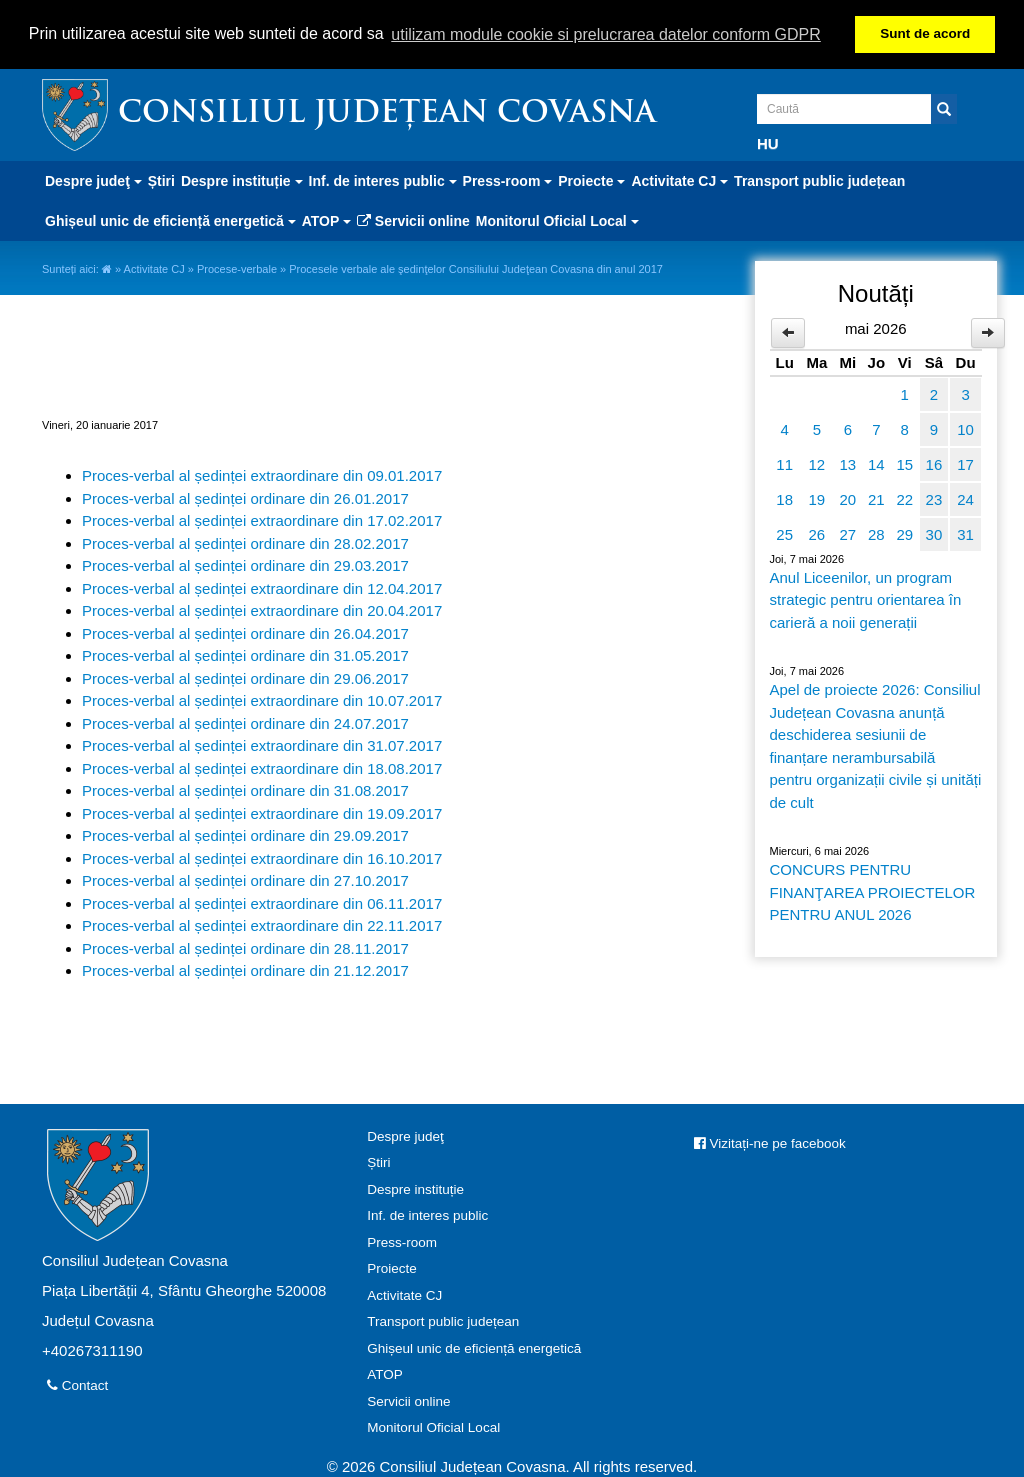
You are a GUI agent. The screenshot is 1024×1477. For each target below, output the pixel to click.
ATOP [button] (326, 221)
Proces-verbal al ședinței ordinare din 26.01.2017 (245, 498)
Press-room (402, 1242)
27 (847, 534)
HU (768, 143)
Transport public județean (819, 181)
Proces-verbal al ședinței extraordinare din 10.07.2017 (262, 700)
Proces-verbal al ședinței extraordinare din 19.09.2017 (262, 813)
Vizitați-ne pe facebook (770, 1143)
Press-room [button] (508, 181)
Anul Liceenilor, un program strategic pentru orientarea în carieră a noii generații (866, 600)
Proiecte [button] (591, 181)
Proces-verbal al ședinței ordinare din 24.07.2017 (245, 723)
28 (876, 534)
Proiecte (392, 1268)
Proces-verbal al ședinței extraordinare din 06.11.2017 (262, 903)
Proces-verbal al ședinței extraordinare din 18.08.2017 (262, 768)
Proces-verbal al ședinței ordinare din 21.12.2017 (245, 970)
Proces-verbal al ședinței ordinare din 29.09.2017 (245, 835)
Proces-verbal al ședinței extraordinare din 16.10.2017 (262, 858)
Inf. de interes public (427, 1215)
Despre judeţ (405, 1136)
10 (965, 429)
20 (847, 499)
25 (784, 534)
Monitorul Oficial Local (433, 1427)
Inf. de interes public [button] (383, 181)
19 (817, 499)
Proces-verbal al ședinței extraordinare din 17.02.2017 (262, 520)
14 (876, 464)
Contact (77, 1385)
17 (965, 464)
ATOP (385, 1374)
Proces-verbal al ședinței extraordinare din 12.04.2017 (262, 588)
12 (817, 464)
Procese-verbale (237, 269)
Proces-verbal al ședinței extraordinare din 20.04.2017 (262, 610)
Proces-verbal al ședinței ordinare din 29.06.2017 (245, 678)
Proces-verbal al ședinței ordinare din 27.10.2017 (245, 880)
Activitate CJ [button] (679, 181)
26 (817, 534)
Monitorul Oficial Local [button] (557, 221)
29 (904, 534)
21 (876, 499)
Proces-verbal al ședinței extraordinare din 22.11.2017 (262, 925)
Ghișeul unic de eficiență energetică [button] (170, 221)
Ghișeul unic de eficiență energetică (474, 1348)
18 (784, 499)
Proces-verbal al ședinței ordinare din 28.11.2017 (245, 948)
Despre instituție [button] (242, 181)
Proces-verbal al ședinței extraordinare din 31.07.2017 (262, 745)
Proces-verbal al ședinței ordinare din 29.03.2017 (245, 565)
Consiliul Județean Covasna (387, 114)
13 (847, 464)
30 (934, 534)
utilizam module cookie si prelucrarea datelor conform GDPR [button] (606, 34)
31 (965, 534)
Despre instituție (415, 1189)
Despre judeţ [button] (93, 181)
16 (934, 464)
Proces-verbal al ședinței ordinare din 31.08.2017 (245, 790)
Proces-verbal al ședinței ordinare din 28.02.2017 (245, 543)
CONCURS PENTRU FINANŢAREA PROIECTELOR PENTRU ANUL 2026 (873, 892)
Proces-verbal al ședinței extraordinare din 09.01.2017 (262, 475)
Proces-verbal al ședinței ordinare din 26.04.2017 (245, 633)
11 (784, 464)
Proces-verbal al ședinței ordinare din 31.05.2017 (245, 655)
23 (934, 499)
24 (965, 499)
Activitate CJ (154, 269)
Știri (161, 181)
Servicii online (413, 221)
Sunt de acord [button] (925, 33)
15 (904, 464)
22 (904, 499)
